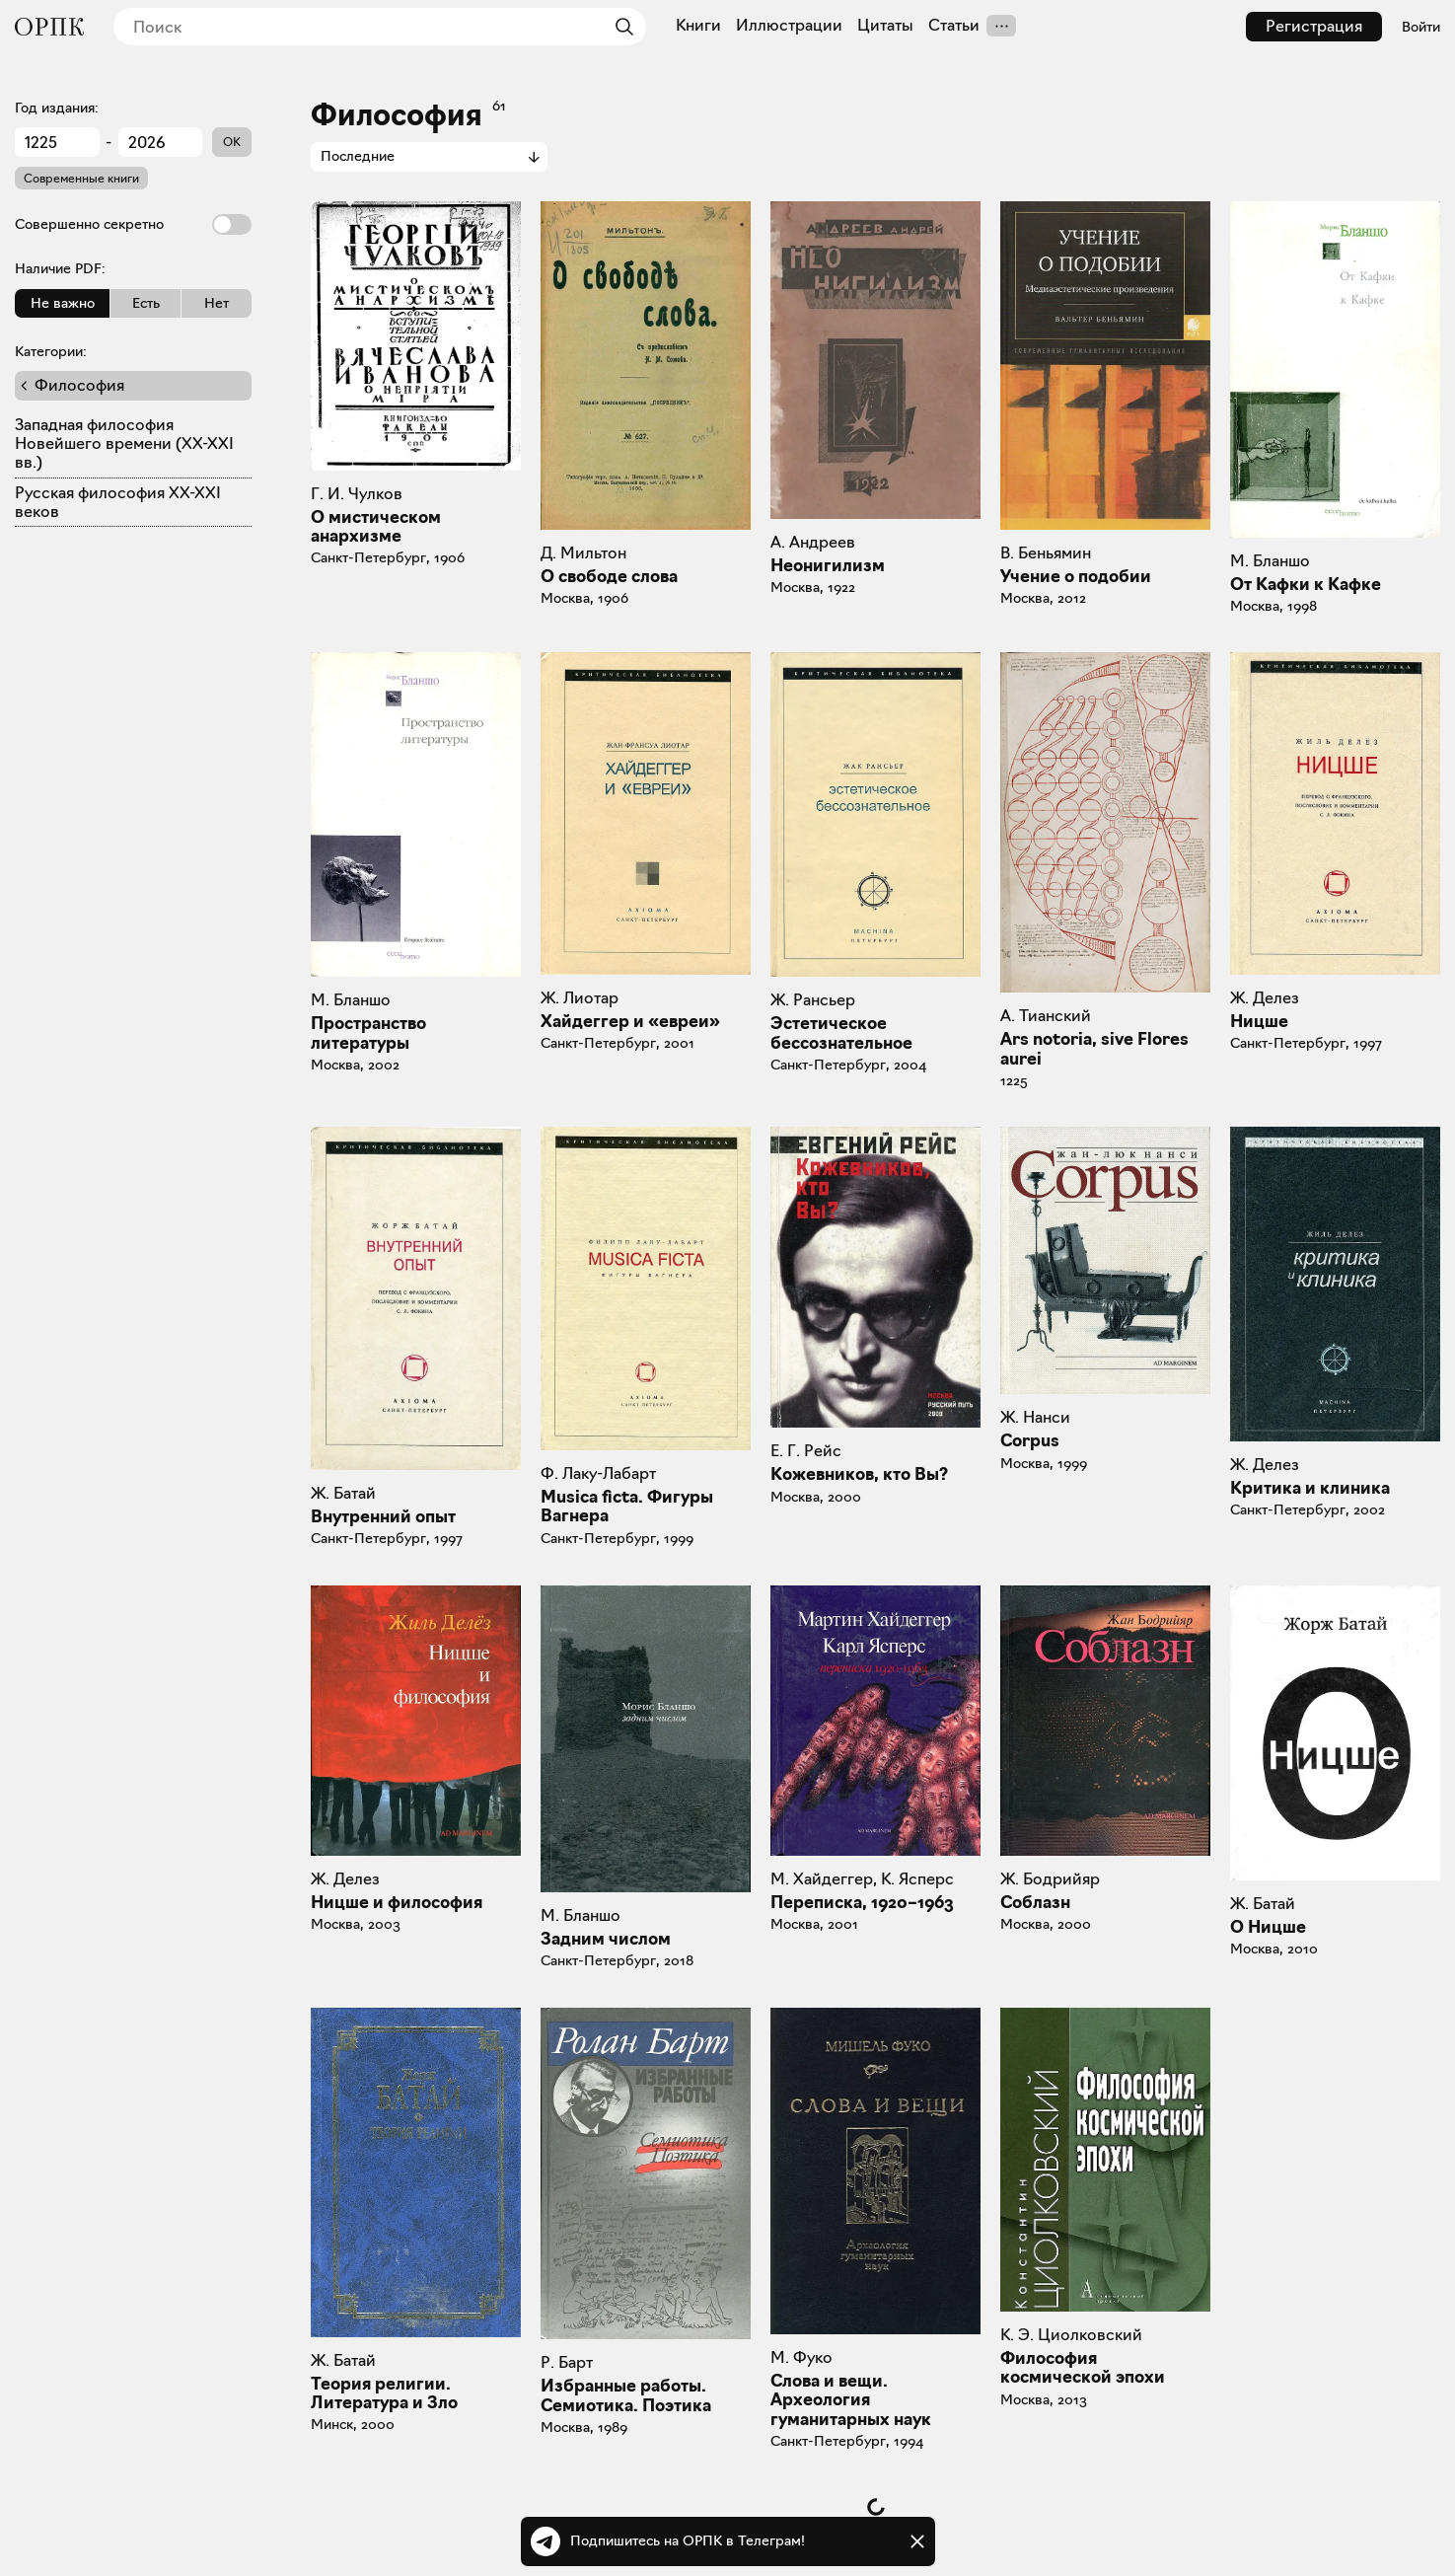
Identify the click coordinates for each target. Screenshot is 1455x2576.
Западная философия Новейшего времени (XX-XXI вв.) (124, 443)
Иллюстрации (789, 26)
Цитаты (885, 26)
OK (232, 141)
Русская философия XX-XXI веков (118, 502)
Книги (698, 26)
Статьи (954, 26)
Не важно (63, 303)
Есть (146, 303)
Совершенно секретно (133, 224)
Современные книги (81, 178)
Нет (216, 303)
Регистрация (1314, 26)
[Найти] (619, 26)
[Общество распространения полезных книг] (49, 26)
